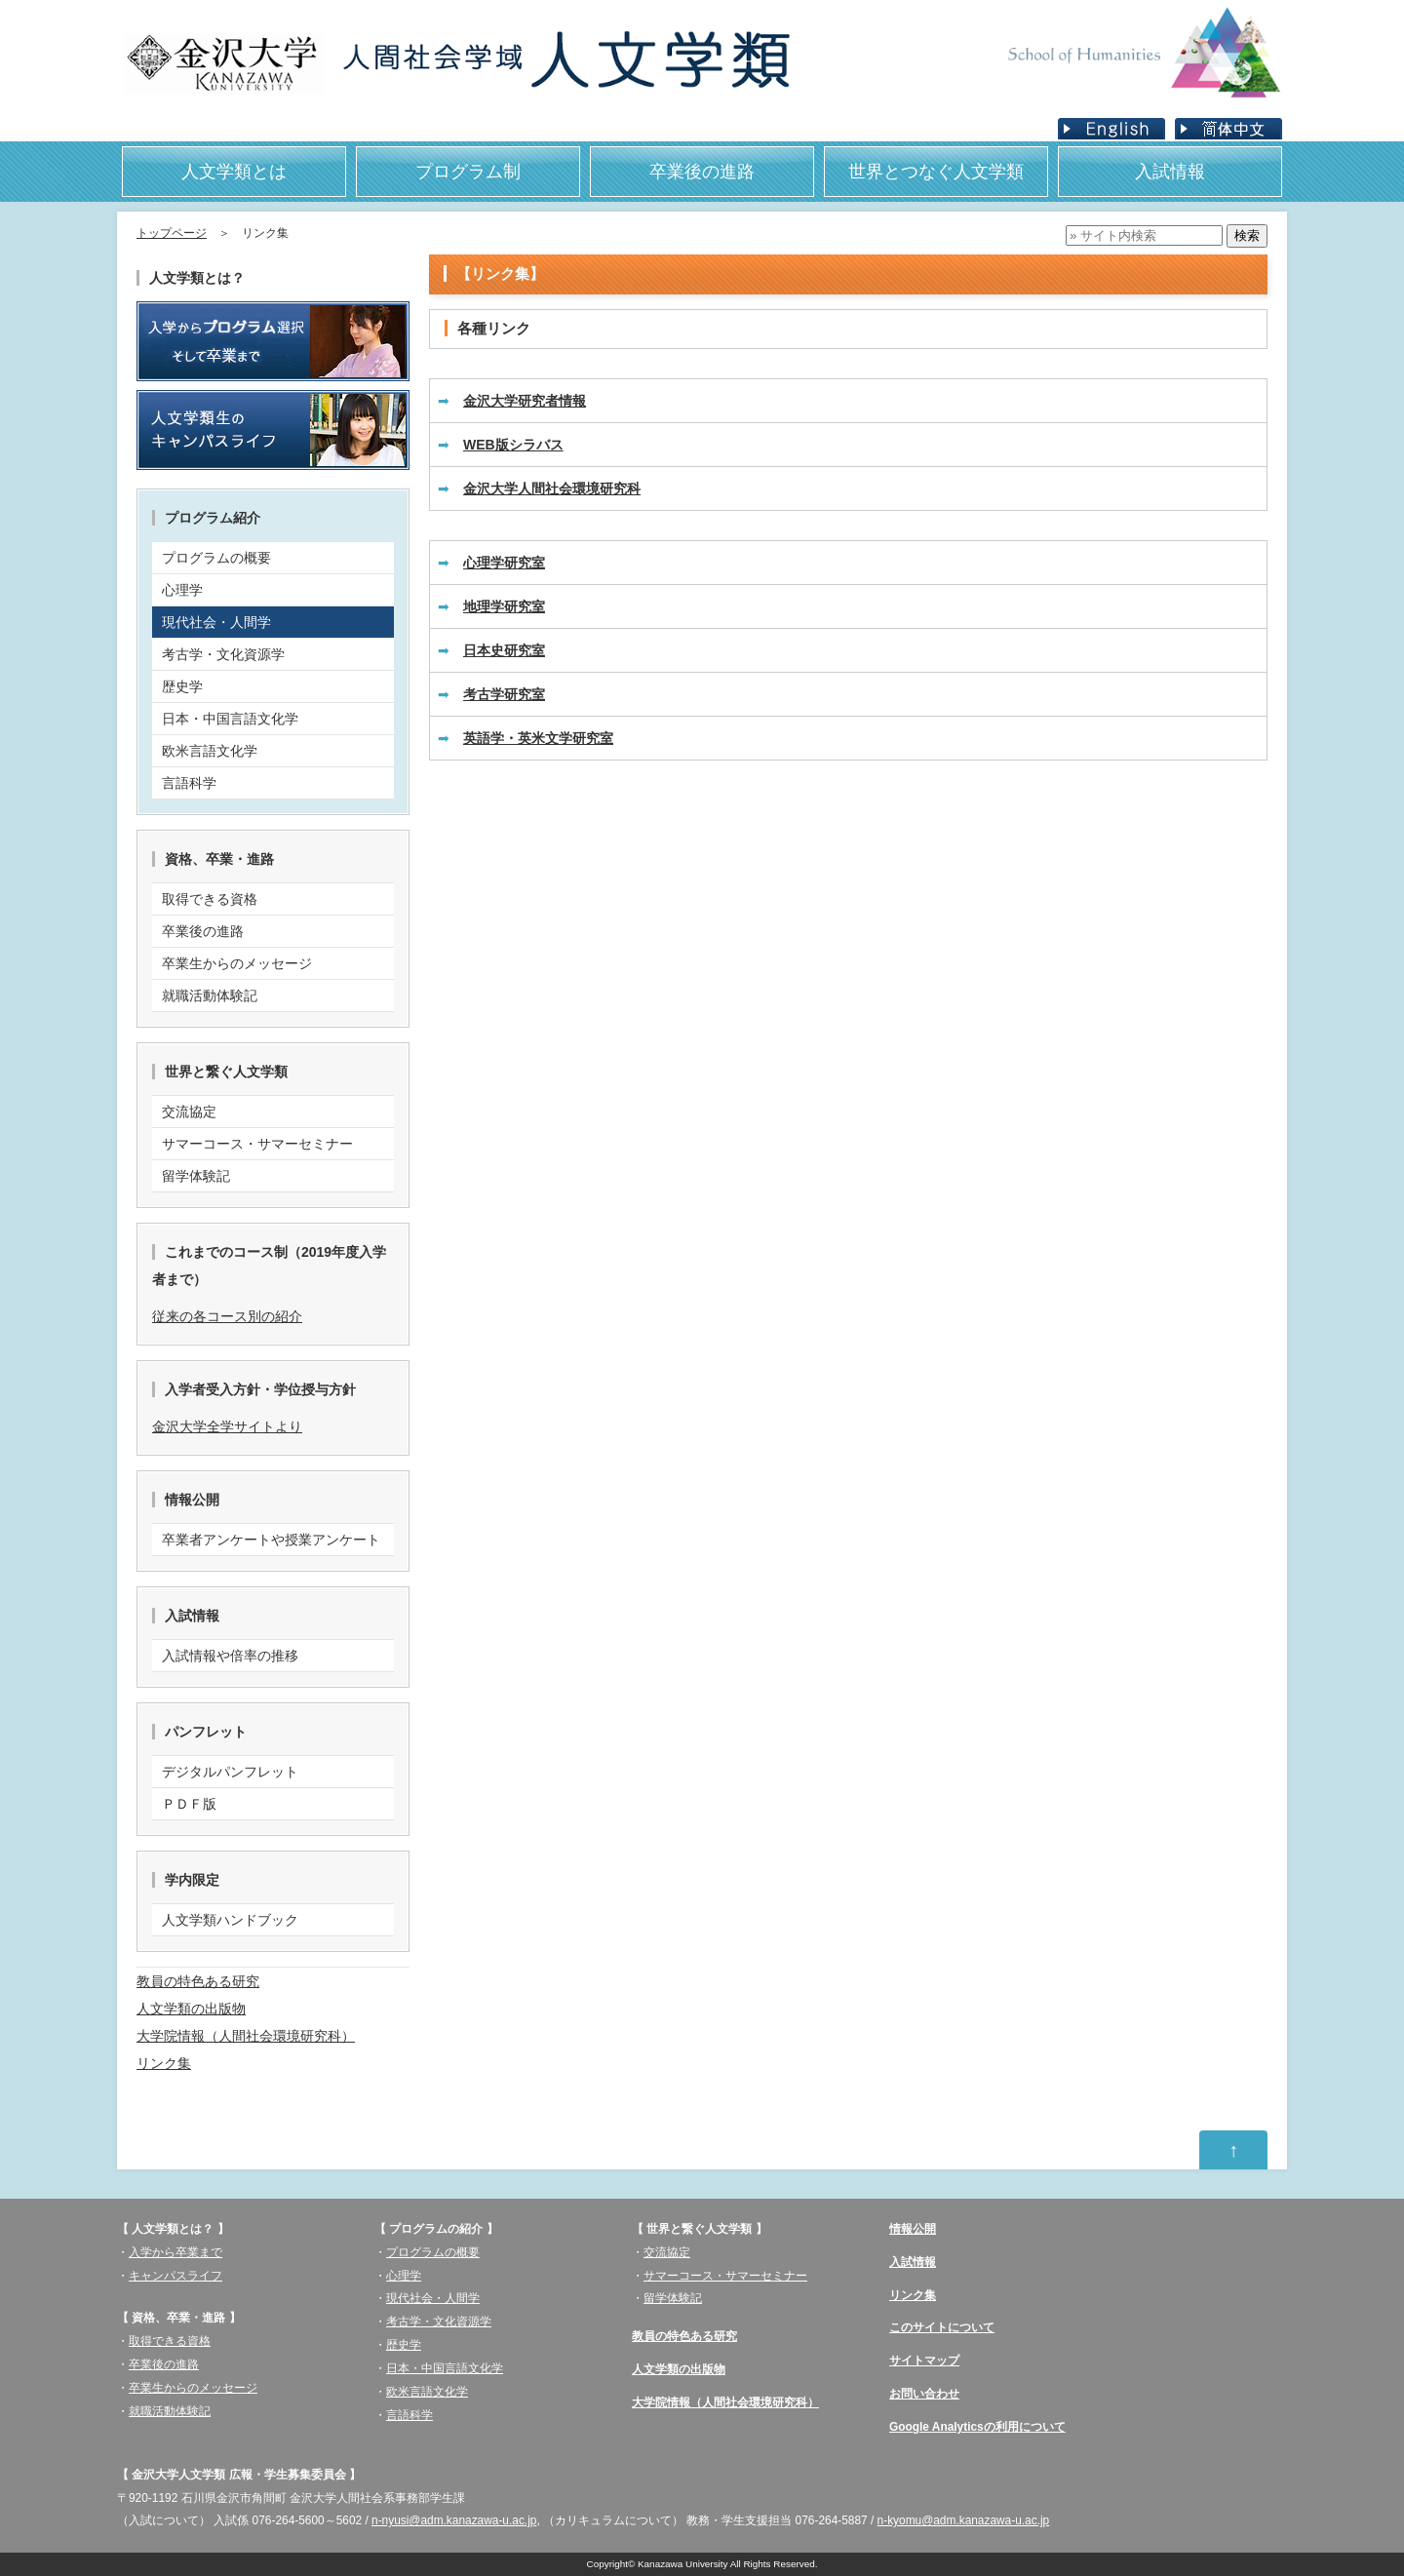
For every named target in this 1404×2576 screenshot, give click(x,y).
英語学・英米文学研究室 (538, 738)
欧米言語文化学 (427, 2392)
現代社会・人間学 (433, 2298)
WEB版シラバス (513, 444)
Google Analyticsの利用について (977, 2427)
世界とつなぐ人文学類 (936, 171)
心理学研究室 (504, 562)
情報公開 (912, 2229)
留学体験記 (673, 2298)
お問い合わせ (924, 2393)
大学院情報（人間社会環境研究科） (245, 2036)
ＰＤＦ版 (189, 1804)
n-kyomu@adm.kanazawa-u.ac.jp (964, 2520)
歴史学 (403, 2345)
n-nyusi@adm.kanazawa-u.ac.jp (453, 2520)
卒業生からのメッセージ (193, 2388)
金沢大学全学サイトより (227, 1426)
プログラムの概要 (433, 2252)
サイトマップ (924, 2360)
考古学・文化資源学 (438, 2321)
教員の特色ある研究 (197, 1981)
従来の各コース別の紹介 (227, 1316)
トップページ (171, 233)
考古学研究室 (504, 694)
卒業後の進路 (702, 171)
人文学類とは (234, 171)
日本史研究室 (504, 650)
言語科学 (409, 2415)
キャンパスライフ (175, 2276)
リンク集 (163, 2063)
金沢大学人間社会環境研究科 (552, 488)
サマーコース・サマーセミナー (725, 2276)
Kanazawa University (683, 2563)
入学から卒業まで (175, 2252)
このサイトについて (941, 2327)
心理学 (403, 2276)
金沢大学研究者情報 (524, 401)
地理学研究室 (504, 606)
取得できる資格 (170, 2341)
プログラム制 (468, 171)
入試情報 (1170, 171)
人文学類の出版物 (191, 2008)
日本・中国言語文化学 (444, 2368)
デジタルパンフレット (230, 1771)
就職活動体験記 (170, 2411)
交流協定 (667, 2252)
